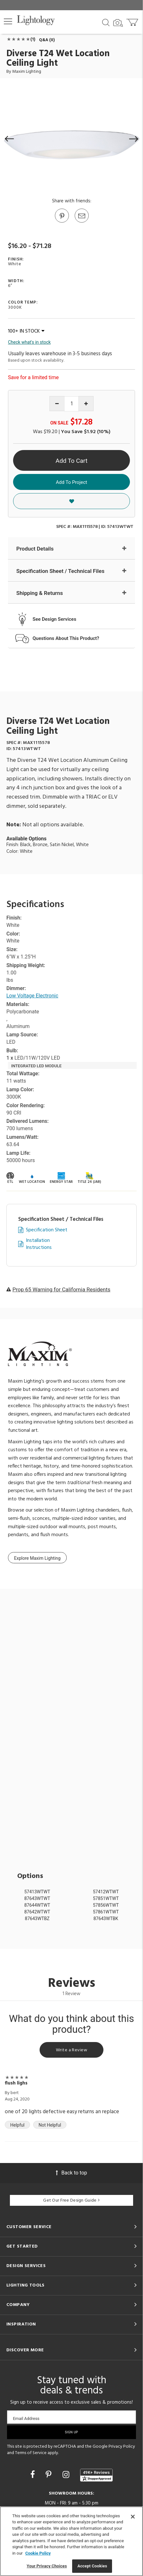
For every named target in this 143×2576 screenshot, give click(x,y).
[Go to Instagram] (67, 2474)
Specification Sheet (46, 1230)
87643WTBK (106, 1918)
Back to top (71, 2173)
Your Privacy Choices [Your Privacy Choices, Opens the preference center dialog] (47, 2566)
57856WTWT (106, 1905)
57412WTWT (106, 1891)
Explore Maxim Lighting (37, 1558)
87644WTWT (37, 1905)
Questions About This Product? (66, 638)
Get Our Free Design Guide (71, 2200)
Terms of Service (31, 2453)
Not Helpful (50, 2125)
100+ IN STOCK (26, 331)
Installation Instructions (39, 1244)
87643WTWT (37, 1898)
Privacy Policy (122, 2446)
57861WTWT (106, 1911)
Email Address (26, 2418)
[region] (71, 2541)
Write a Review (71, 2050)
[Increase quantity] (86, 403)
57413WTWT (37, 1891)
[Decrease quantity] (56, 403)
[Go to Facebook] (33, 2474)
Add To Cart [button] (71, 460)
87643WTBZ (37, 1918)
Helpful (17, 2125)
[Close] (133, 2517)
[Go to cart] (133, 21)
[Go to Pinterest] (61, 222)
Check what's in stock (29, 342)
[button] (8, 21)
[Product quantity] (71, 403)
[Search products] (105, 22)
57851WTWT (106, 1898)
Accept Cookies (92, 2566)
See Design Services (54, 619)
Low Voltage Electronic (32, 996)
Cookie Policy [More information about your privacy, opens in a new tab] (38, 2553)
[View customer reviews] (96, 2475)
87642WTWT (37, 1911)
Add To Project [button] (71, 482)
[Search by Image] (118, 23)
